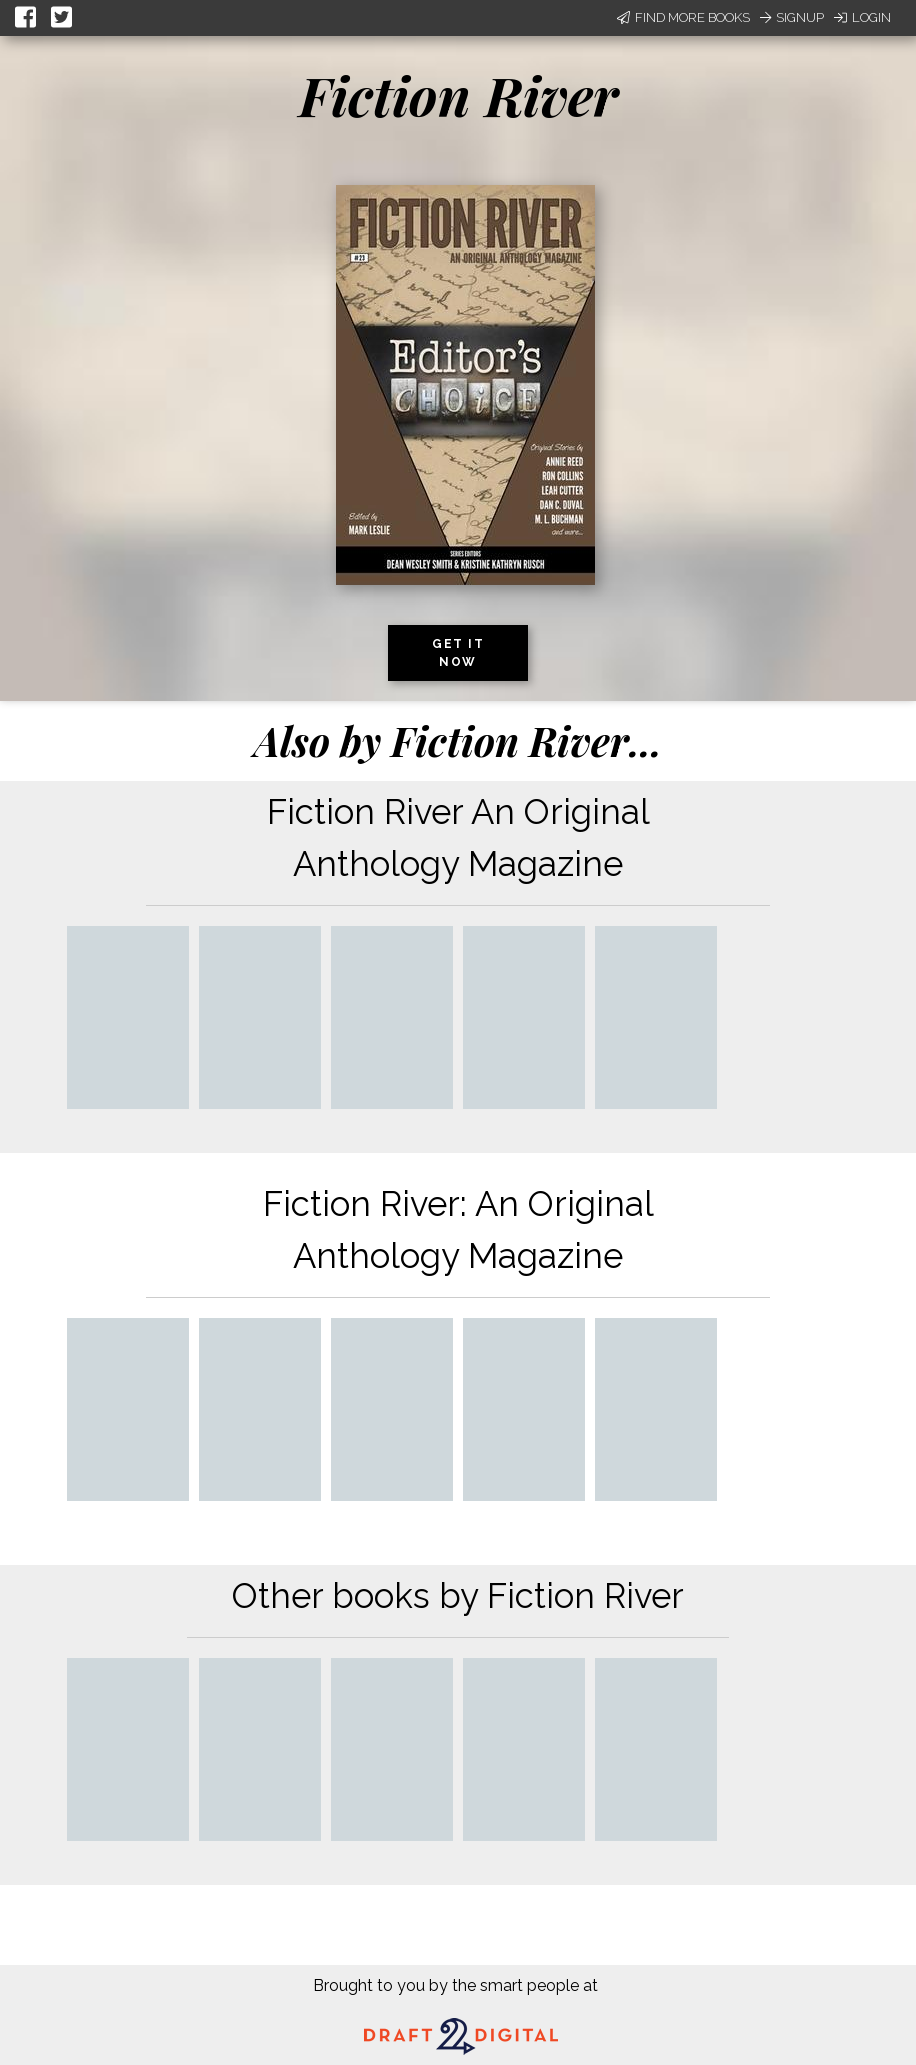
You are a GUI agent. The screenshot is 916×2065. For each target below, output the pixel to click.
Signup (792, 17)
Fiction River (458, 95)
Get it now (458, 653)
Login (862, 17)
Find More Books (683, 17)
